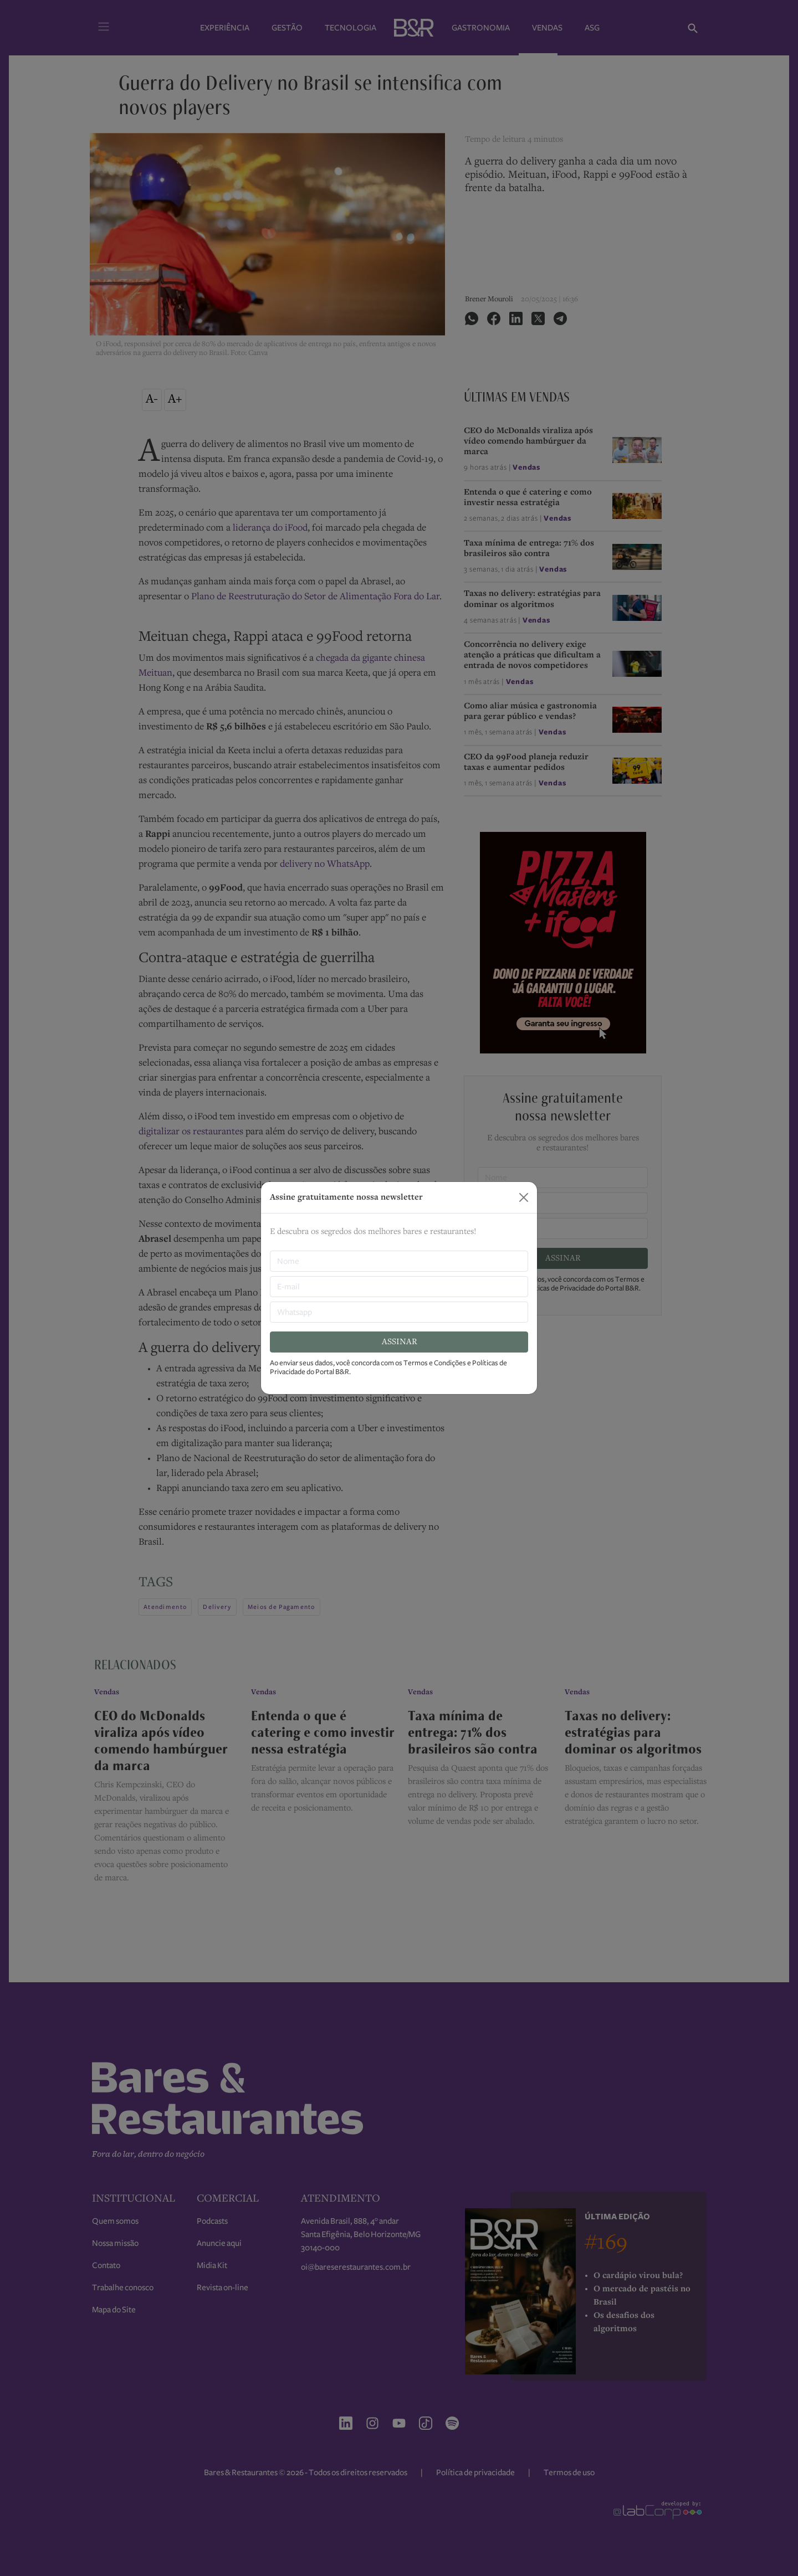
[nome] (399, 1261)
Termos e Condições (434, 1363)
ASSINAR (399, 1342)
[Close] (524, 1197)
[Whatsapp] (399, 1312)
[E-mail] (399, 1286)
